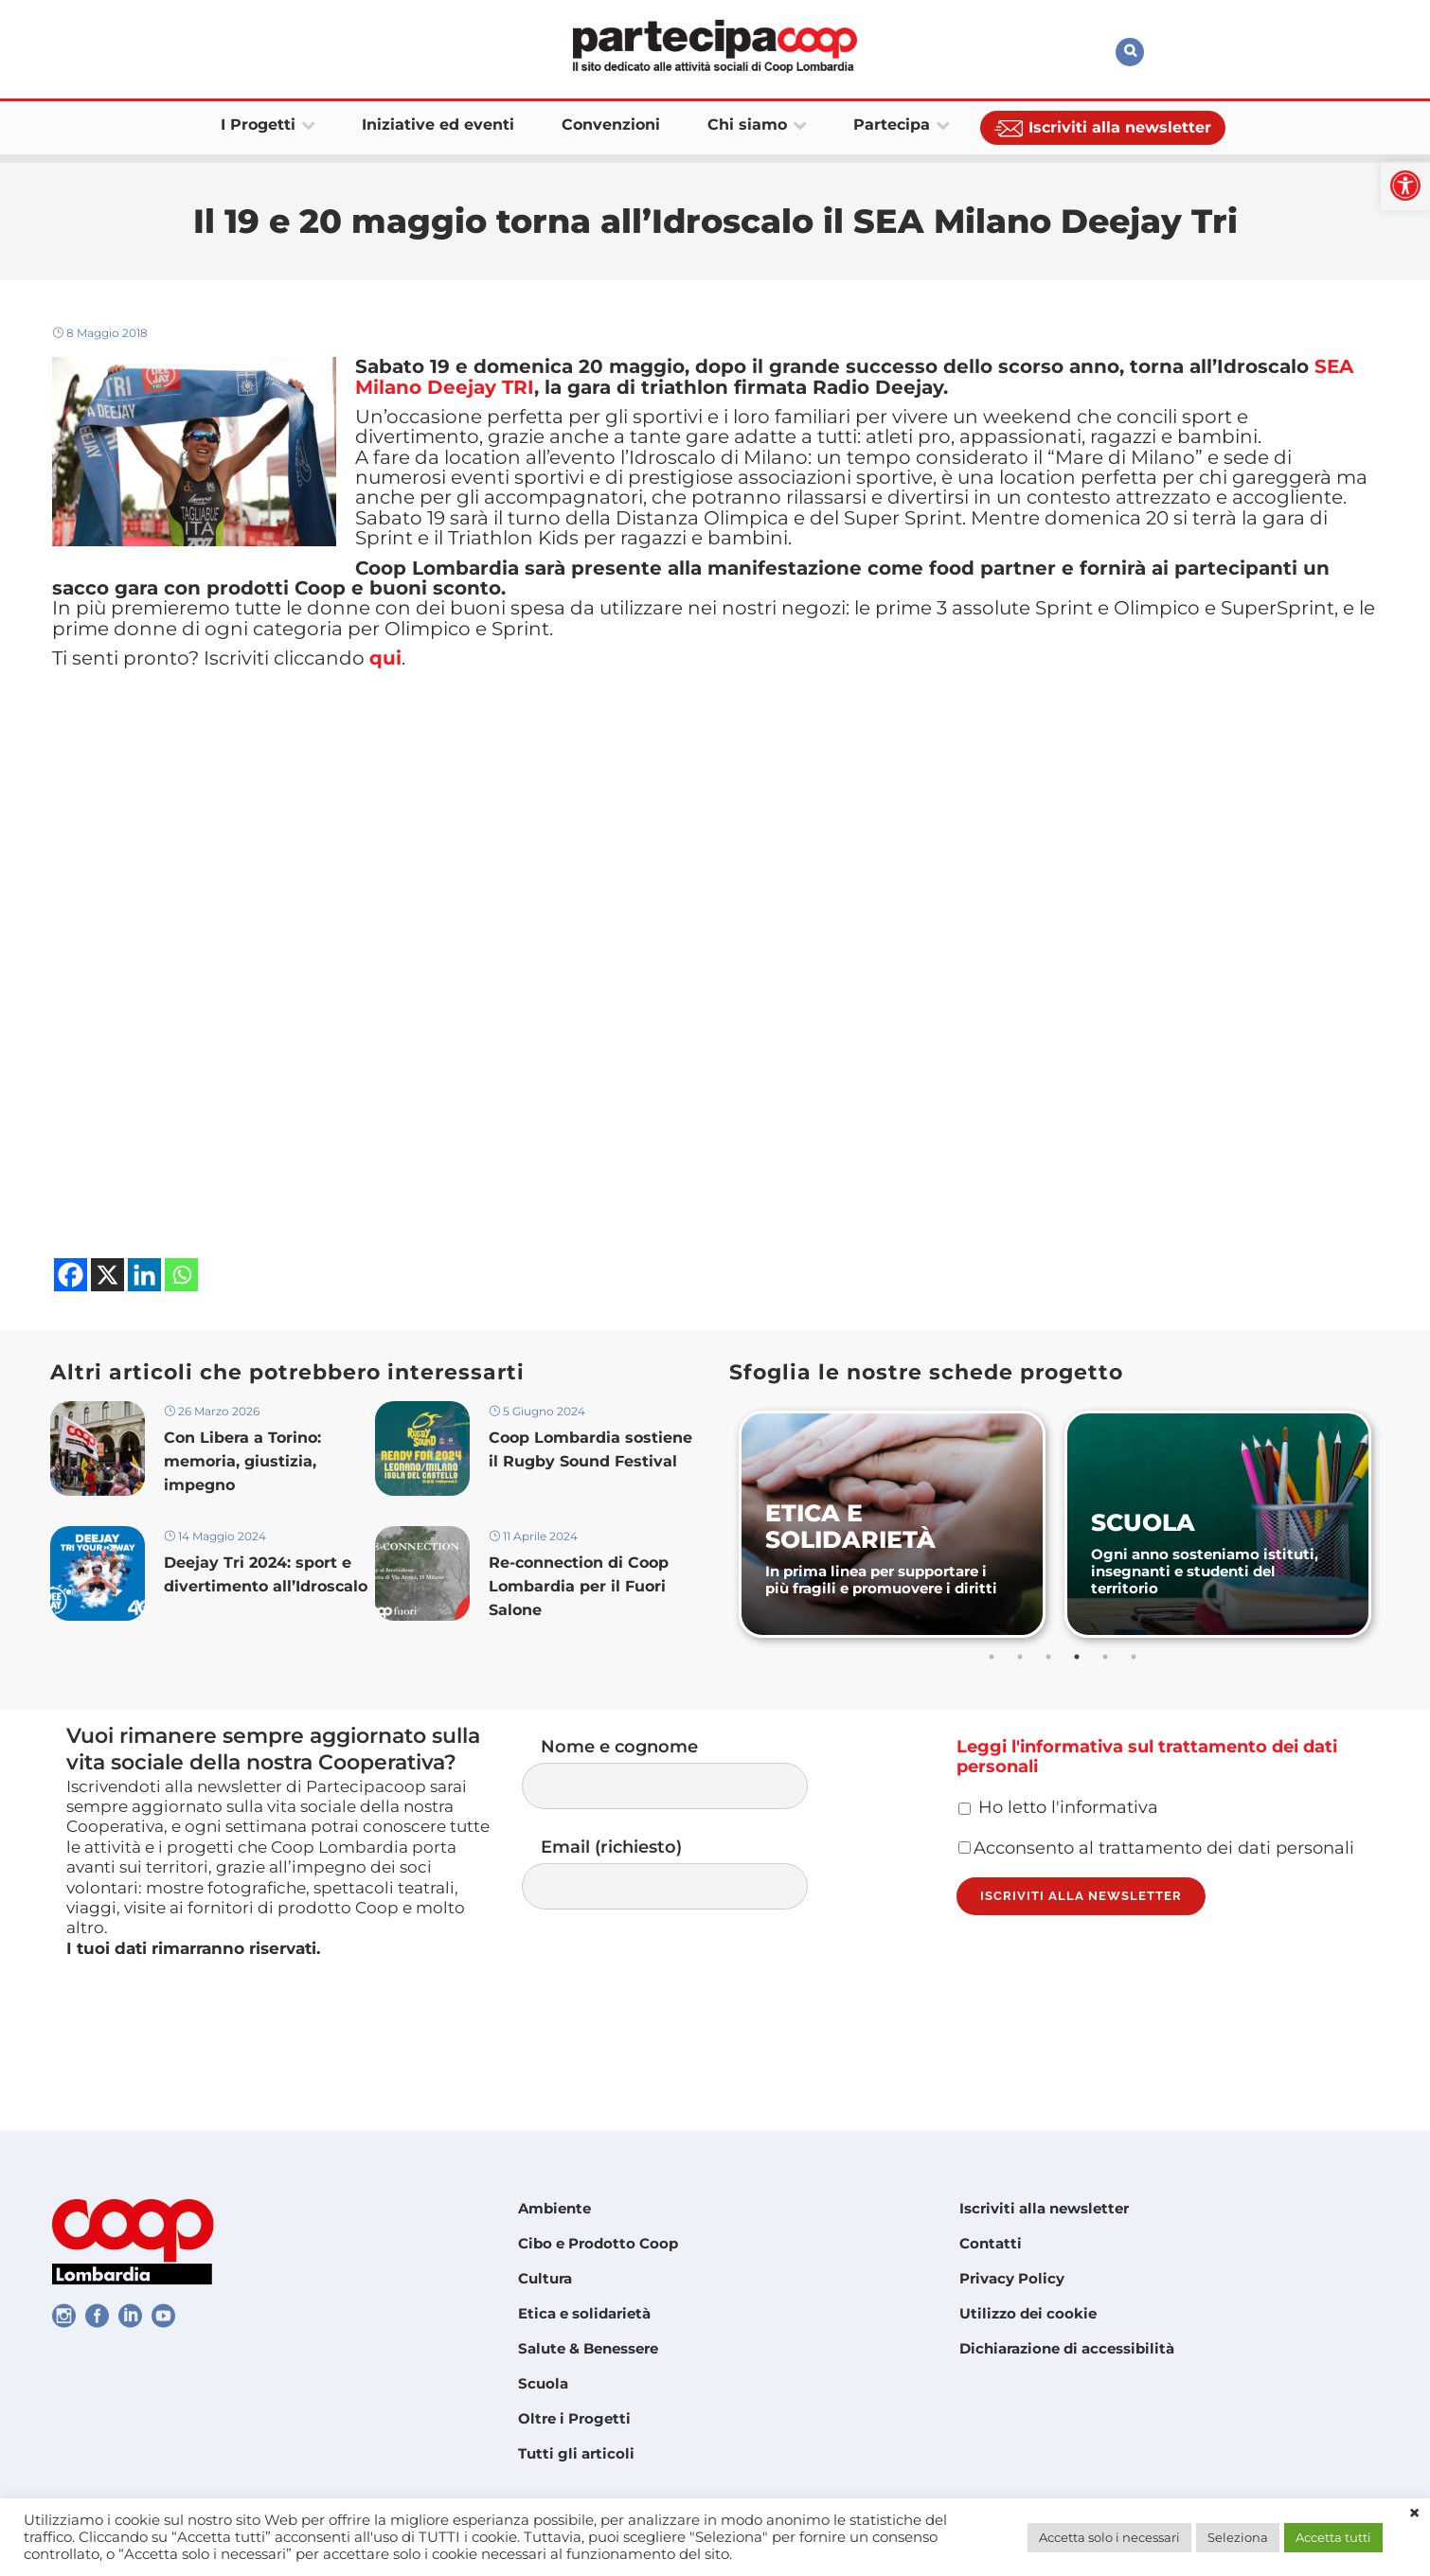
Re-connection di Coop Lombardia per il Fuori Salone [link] (579, 1662)
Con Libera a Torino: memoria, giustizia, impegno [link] (242, 1532)
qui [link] (385, 722)
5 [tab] (1107, 1724)
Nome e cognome (684, 1844)
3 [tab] (1050, 1724)
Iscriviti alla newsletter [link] (1044, 2208)
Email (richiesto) (684, 1949)
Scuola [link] (543, 2383)
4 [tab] (1078, 1724)
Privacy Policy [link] (1011, 2278)
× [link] (1414, 2513)
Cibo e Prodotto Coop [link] (598, 2243)
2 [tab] (1021, 1724)
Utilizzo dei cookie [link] (1028, 2313)
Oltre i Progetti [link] (574, 2418)
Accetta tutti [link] (1333, 2537)
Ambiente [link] (554, 2208)
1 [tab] (993, 1724)
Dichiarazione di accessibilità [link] (1066, 2348)
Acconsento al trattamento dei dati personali (1156, 1940)
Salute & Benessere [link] (588, 2348)
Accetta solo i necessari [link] (1109, 2537)
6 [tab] (1135, 1724)
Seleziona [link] (1237, 2537)
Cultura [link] (545, 2278)
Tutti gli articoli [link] (576, 2453)
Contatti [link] (990, 2243)
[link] (1405, 185)
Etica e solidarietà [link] (584, 2313)
